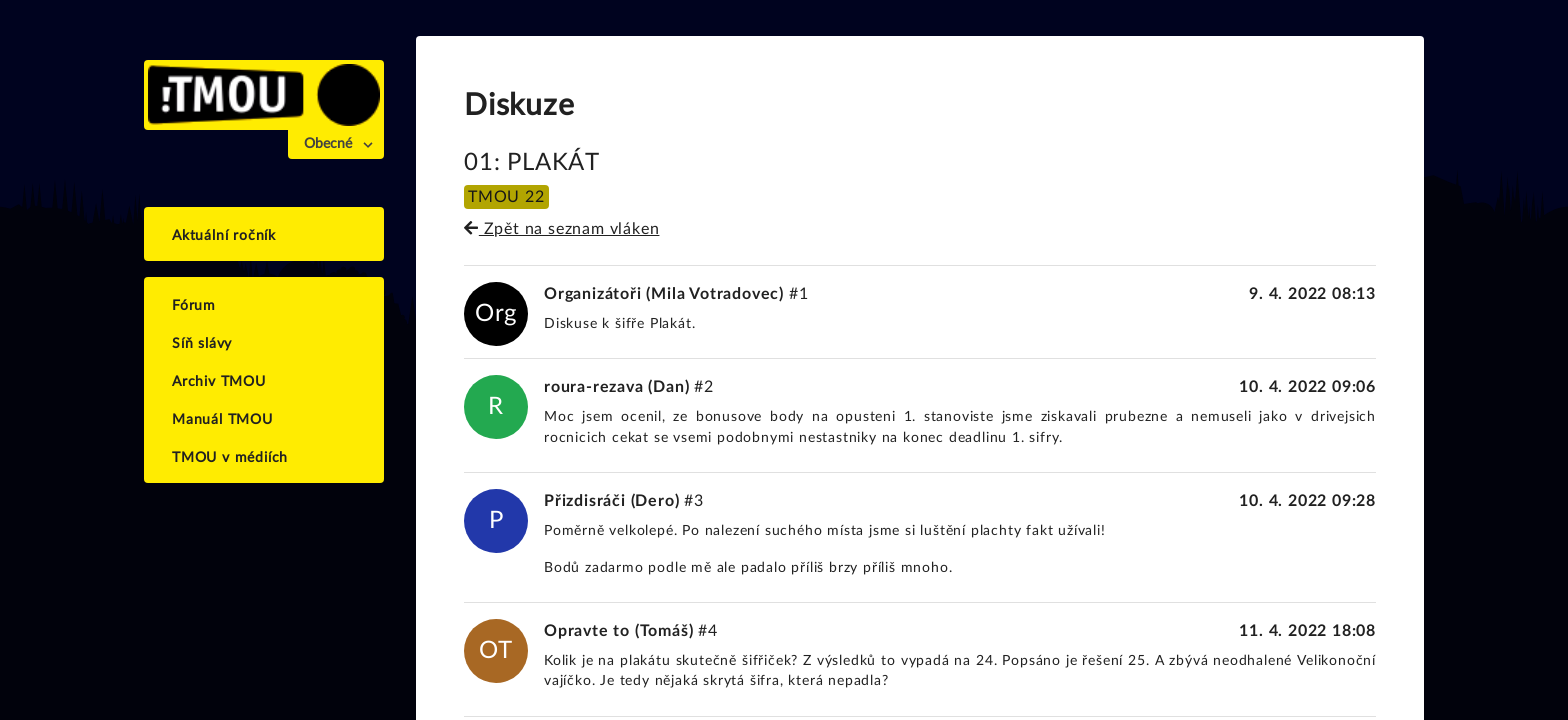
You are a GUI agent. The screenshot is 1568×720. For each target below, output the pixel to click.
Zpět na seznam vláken (561, 229)
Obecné (328, 144)
